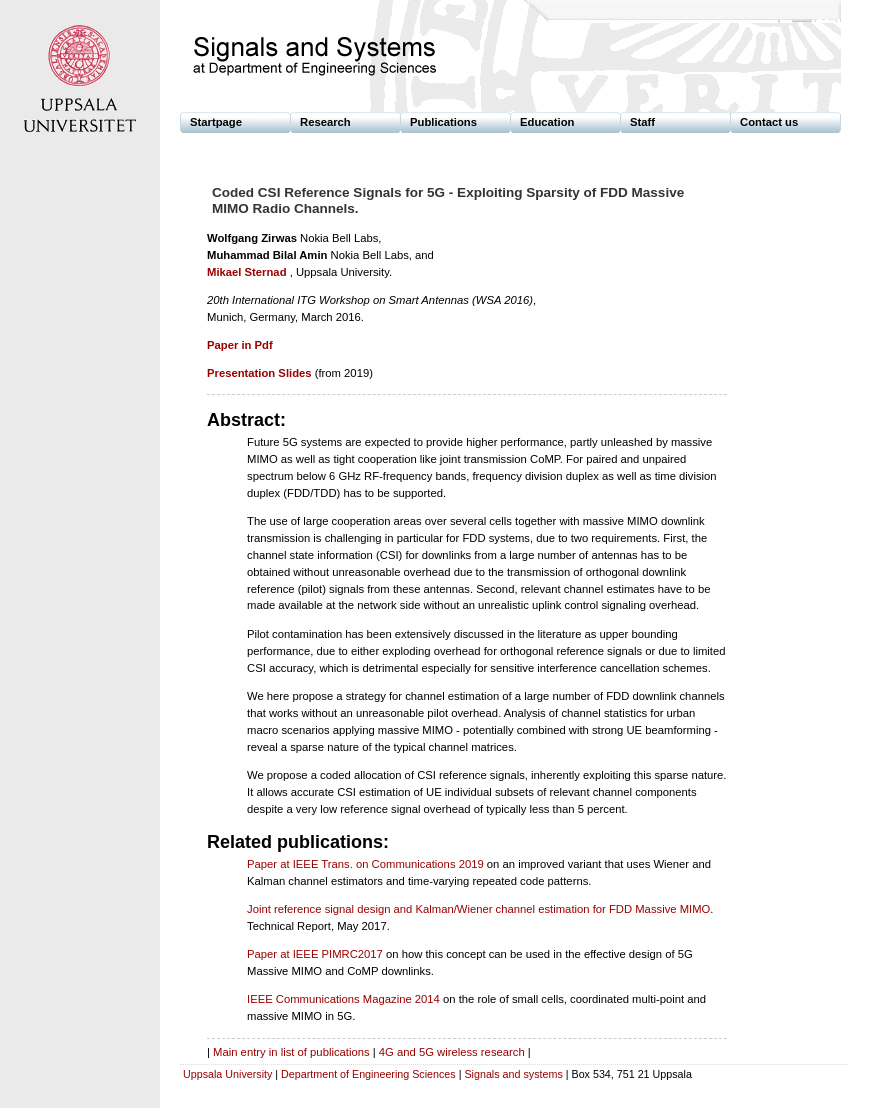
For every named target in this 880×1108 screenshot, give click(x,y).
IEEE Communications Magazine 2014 (343, 999)
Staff (642, 122)
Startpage (216, 122)
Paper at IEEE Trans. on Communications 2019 (365, 864)
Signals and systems (513, 1074)
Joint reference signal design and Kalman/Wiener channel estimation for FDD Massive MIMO (478, 909)
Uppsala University (227, 1074)
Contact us (769, 122)
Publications (443, 122)
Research (325, 122)
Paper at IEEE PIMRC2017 (315, 954)
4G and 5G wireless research (452, 1052)
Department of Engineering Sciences (368, 1074)
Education (547, 122)
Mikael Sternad (247, 272)
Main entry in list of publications (291, 1052)
